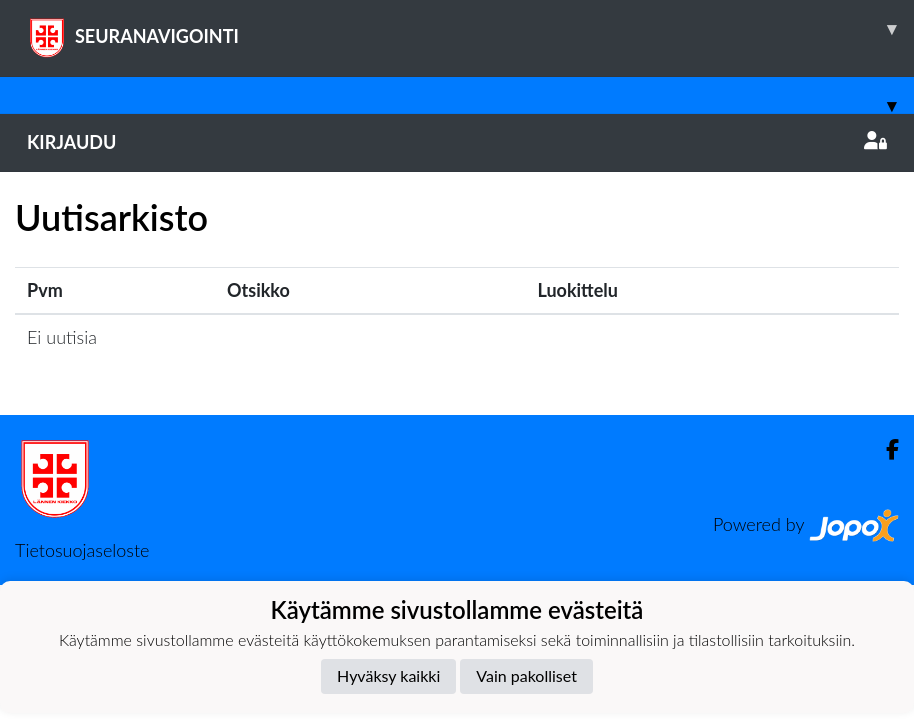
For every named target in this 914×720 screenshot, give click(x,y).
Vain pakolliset (526, 675)
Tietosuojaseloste (82, 550)
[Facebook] (884, 449)
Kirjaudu (457, 142)
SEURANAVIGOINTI (470, 29)
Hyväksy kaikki (388, 675)
